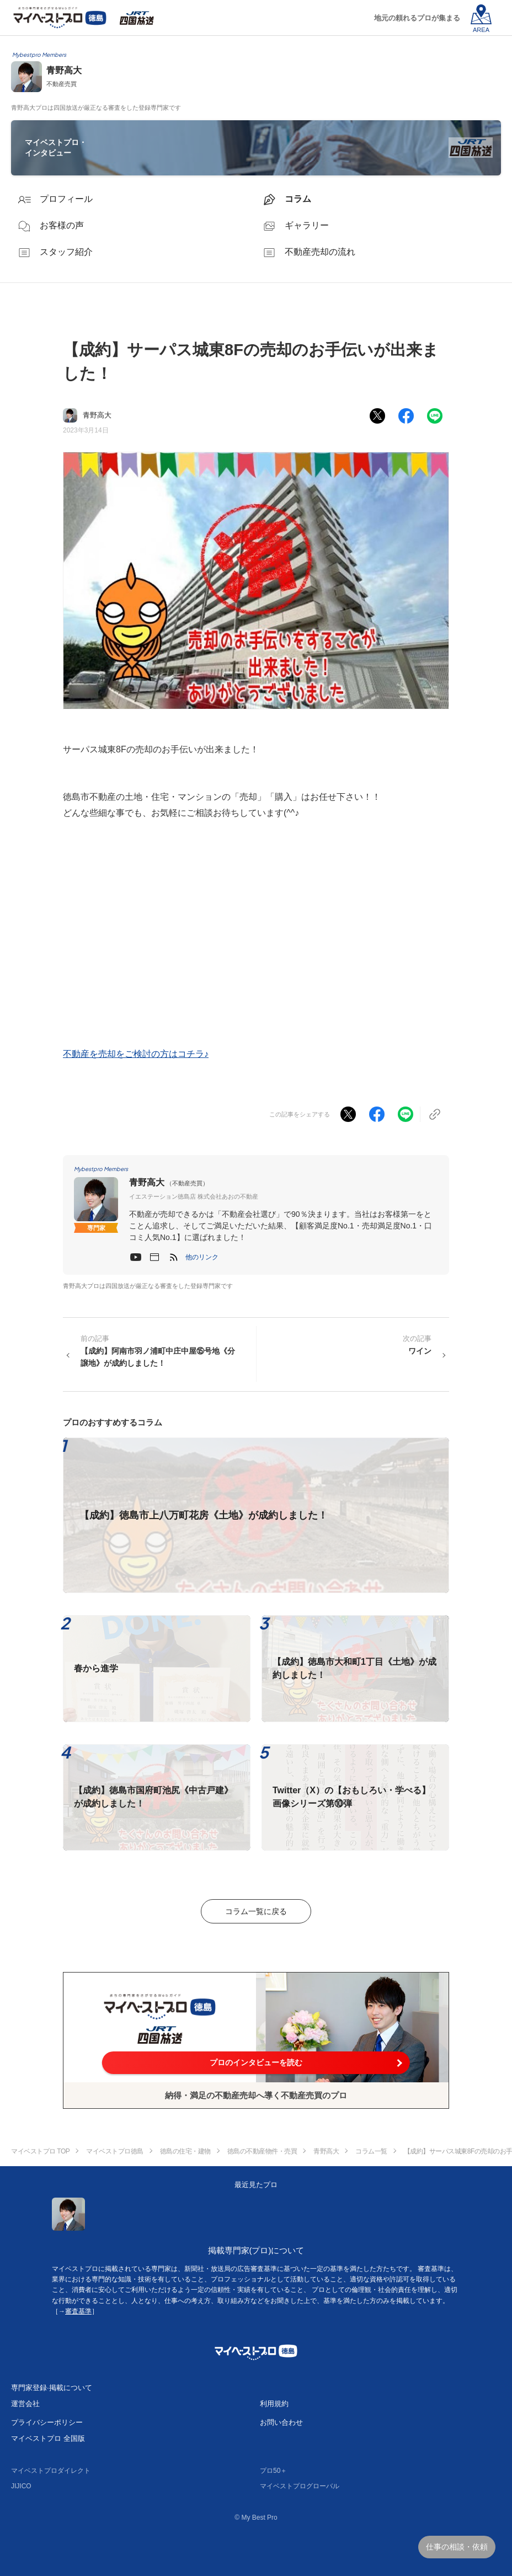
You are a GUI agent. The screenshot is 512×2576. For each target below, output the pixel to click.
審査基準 (78, 2311)
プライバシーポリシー (47, 2422)
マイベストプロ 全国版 (48, 2438)
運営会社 (25, 2403)
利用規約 (274, 2403)
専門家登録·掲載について (51, 2387)
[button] (201, 1257)
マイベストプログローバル (299, 2486)
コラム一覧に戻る (256, 1911)
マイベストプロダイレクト (50, 2471)
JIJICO (21, 2486)
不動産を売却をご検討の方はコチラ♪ (136, 1054)
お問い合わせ (281, 2422)
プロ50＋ (273, 2471)
